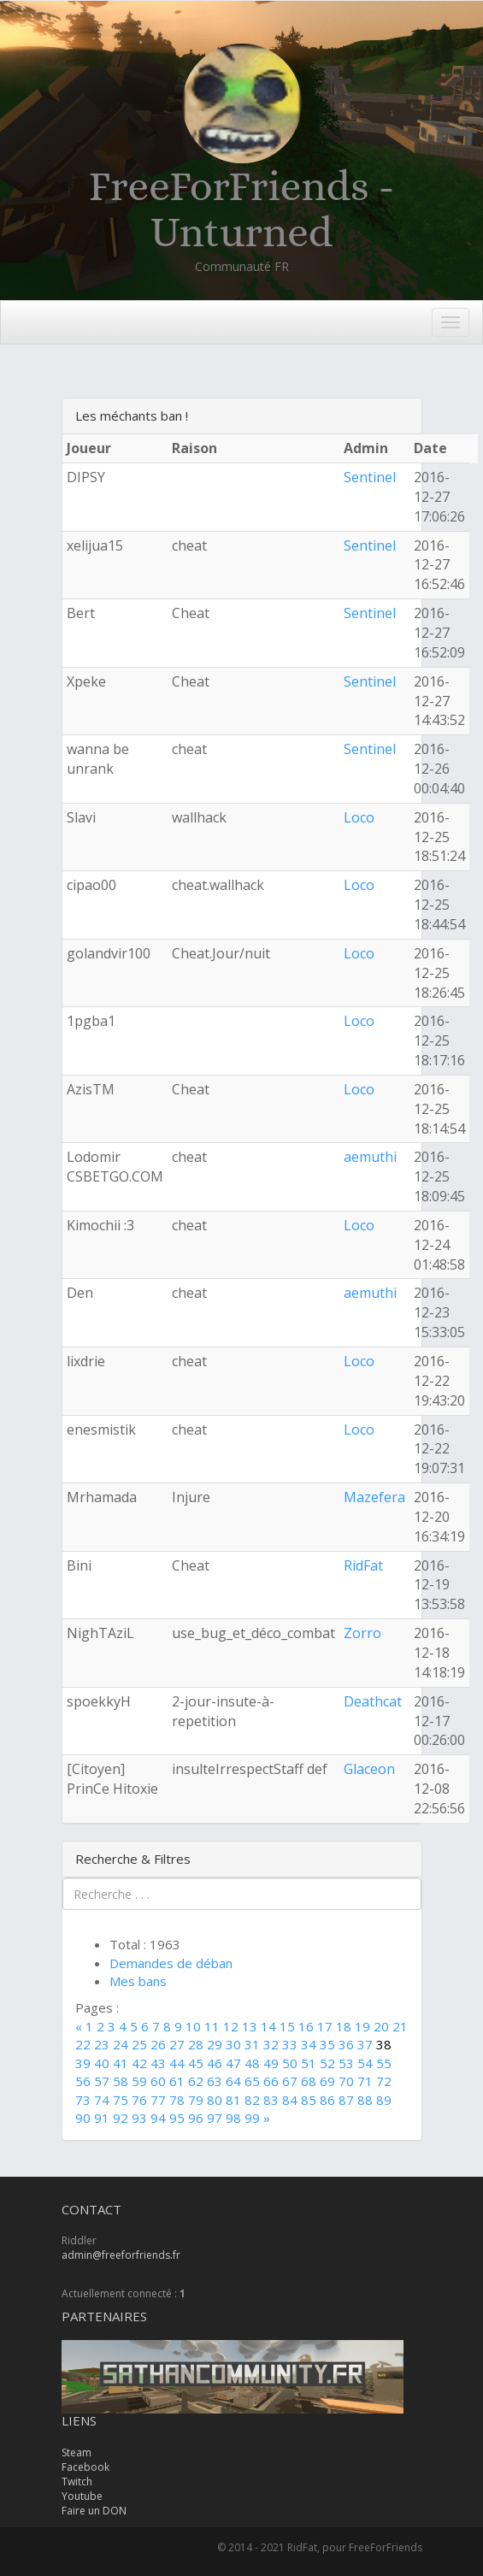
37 (365, 2044)
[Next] (266, 2117)
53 (346, 2063)
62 (195, 2081)
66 (271, 2081)
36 (346, 2044)
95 (177, 2117)
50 (289, 2063)
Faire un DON (94, 2510)
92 (120, 2117)
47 (233, 2063)
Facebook (85, 2467)
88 (365, 2099)
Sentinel (370, 477)
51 (308, 2063)
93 (139, 2117)
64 (233, 2081)
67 (289, 2081)
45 (195, 2063)
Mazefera (374, 1497)
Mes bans (138, 1980)
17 (325, 2026)
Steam (76, 2452)
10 (193, 2026)
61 (177, 2081)
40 (101, 2063)
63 (214, 2081)
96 (195, 2117)
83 (271, 2099)
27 (177, 2044)
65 (252, 2081)
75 (120, 2099)
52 (327, 2063)
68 (308, 2081)
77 (158, 2099)
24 (120, 2044)
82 (252, 2099)
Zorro (362, 1633)
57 (101, 2081)
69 (327, 2081)
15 (287, 2026)
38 (384, 2044)
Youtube (82, 2496)
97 (214, 2117)
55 (384, 2063)
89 (384, 2099)
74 (101, 2099)
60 (158, 2081)
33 (289, 2044)
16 (306, 2026)
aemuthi (370, 1156)
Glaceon (369, 1769)
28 (195, 2044)
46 (214, 2063)
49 (271, 2063)
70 (346, 2081)
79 (195, 2099)
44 (177, 2063)
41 (120, 2063)
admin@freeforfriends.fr (121, 2255)
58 (120, 2081)
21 (400, 2026)
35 (327, 2044)
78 (177, 2099)
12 (231, 2026)
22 (83, 2044)
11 (212, 2026)
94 (158, 2117)
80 (214, 2099)
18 (343, 2026)
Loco (359, 817)
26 (158, 2044)
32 (271, 2044)
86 (327, 2099)
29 (214, 2044)
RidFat (363, 1565)
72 (384, 2081)
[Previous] (80, 2026)
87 (346, 2099)
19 (362, 2026)
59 (139, 2081)
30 (233, 2044)
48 (252, 2063)
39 (83, 2063)
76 (139, 2099)
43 (158, 2063)
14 (268, 2026)
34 (308, 2044)
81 (233, 2099)
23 (101, 2044)
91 (101, 2117)
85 (308, 2099)
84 (289, 2099)
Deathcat (373, 1701)
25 (139, 2044)
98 (233, 2117)
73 (83, 2099)
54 (365, 2063)
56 (83, 2081)
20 (381, 2026)
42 (139, 2063)
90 (83, 2117)
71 (365, 2081)
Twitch (77, 2481)
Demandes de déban (171, 1963)
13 (249, 2026)
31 (252, 2044)
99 (252, 2117)
